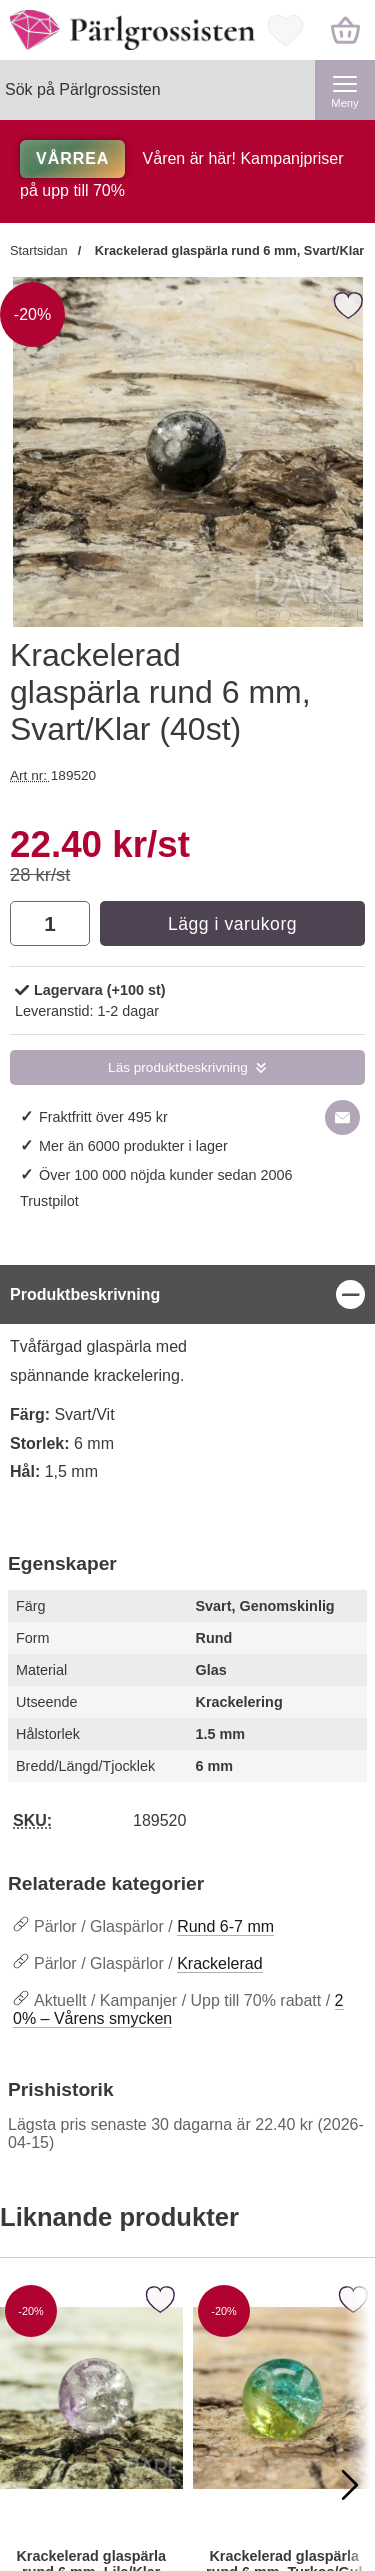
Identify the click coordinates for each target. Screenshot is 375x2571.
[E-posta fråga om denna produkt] (342, 1117)
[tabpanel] (187, 1386)
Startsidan (39, 250)
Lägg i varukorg (232, 924)
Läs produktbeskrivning (178, 1067)
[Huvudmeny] (345, 90)
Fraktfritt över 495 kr (103, 1117)
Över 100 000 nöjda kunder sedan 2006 (166, 1175)
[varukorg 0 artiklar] (345, 30)
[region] (187, 1294)
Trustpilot (49, 1201)
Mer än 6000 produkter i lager (133, 1146)
